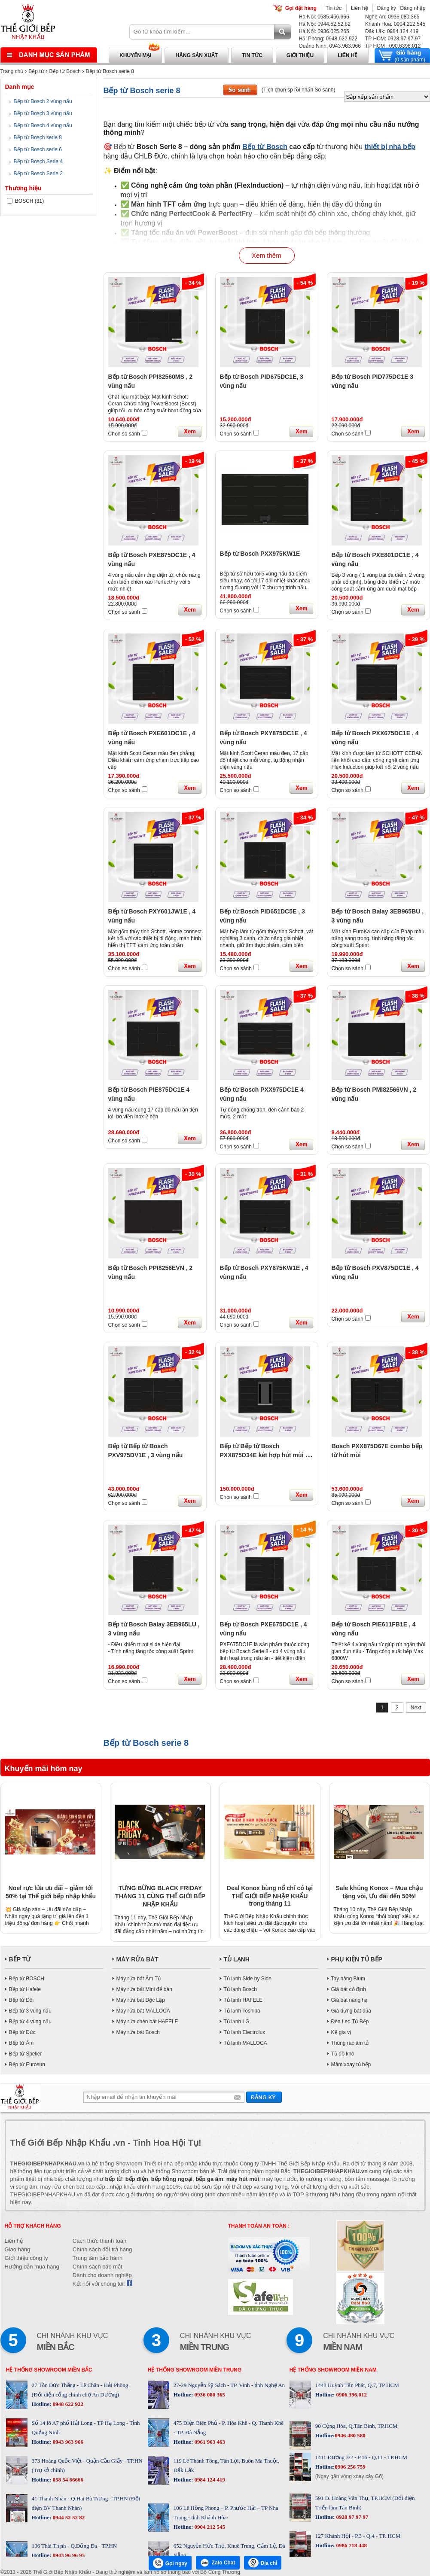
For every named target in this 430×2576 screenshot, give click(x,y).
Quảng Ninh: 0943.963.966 (330, 46)
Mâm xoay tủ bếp (351, 2064)
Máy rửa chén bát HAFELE (147, 2022)
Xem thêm (266, 255)
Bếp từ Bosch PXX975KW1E (260, 553)
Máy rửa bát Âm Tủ (138, 1979)
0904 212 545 (209, 2527)
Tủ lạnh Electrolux (244, 2032)
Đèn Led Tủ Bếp (350, 2022)
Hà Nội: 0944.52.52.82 (325, 24)
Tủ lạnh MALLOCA (245, 2043)
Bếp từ (36, 71)
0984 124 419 (209, 2479)
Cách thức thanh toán (99, 2241)
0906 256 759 (350, 2466)
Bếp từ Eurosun (27, 2064)
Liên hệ (359, 8)
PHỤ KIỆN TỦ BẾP (356, 1959)
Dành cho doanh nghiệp (102, 2275)
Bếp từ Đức (22, 2032)
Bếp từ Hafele (25, 1989)
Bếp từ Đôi (21, 2000)
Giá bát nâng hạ (349, 2000)
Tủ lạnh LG (237, 2022)
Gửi (264, 2097)
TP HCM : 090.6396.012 (393, 46)
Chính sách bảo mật (97, 2266)
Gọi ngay (170, 2563)
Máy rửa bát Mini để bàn (144, 1989)
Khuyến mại (135, 55)
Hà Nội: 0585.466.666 (324, 17)
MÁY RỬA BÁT (137, 1959)
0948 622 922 (67, 2404)
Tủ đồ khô (342, 2054)
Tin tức (334, 8)
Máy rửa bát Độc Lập (140, 2000)
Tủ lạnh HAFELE (243, 2000)
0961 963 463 (209, 2442)
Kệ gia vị (341, 2032)
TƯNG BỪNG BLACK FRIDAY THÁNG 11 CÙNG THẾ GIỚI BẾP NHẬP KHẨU (160, 1896)
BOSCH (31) (25, 201)
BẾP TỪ (20, 1959)
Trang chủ (12, 71)
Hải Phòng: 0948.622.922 (328, 39)
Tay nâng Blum (348, 1979)
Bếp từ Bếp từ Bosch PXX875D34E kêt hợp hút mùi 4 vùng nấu (264, 1455)
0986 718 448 (351, 2545)
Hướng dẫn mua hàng (32, 2266)
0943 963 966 (67, 2442)
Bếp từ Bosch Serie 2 (38, 174)
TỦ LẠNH (237, 1959)
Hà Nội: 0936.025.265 (324, 31)
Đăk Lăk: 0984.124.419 (391, 31)
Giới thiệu (300, 55)
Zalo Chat (217, 2562)
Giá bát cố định (348, 1989)
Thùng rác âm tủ (350, 2043)
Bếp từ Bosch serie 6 (38, 149)
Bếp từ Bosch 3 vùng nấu (43, 113)
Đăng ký (386, 8)
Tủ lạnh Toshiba (242, 2011)
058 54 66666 (67, 2479)
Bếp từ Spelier (25, 2054)
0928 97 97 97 (351, 2517)
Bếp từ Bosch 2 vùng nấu (43, 101)
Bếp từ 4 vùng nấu (30, 2022)
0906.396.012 (351, 2394)
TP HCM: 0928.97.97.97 (393, 39)
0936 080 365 (209, 2394)
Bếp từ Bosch (65, 71)
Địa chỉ (263, 2562)
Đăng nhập (412, 8)
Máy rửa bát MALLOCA (143, 2011)
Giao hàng (17, 2249)
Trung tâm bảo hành (97, 2258)
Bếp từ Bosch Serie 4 (38, 161)
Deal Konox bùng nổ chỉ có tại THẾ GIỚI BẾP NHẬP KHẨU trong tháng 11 (270, 1896)
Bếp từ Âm (21, 2043)
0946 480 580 (350, 2435)
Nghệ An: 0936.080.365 (392, 17)
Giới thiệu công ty (26, 2258)
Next (416, 1708)
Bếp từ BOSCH (26, 1979)
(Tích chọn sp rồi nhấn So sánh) (298, 90)
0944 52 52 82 (68, 2517)
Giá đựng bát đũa (351, 2011)
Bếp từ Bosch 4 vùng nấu (43, 125)
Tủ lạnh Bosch (240, 1989)
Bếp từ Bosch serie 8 (110, 71)
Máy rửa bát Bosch (138, 2032)
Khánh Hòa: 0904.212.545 (395, 24)
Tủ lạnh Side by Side (247, 1979)
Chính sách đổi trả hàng (102, 2249)
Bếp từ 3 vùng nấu (30, 2011)
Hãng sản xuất (196, 55)
